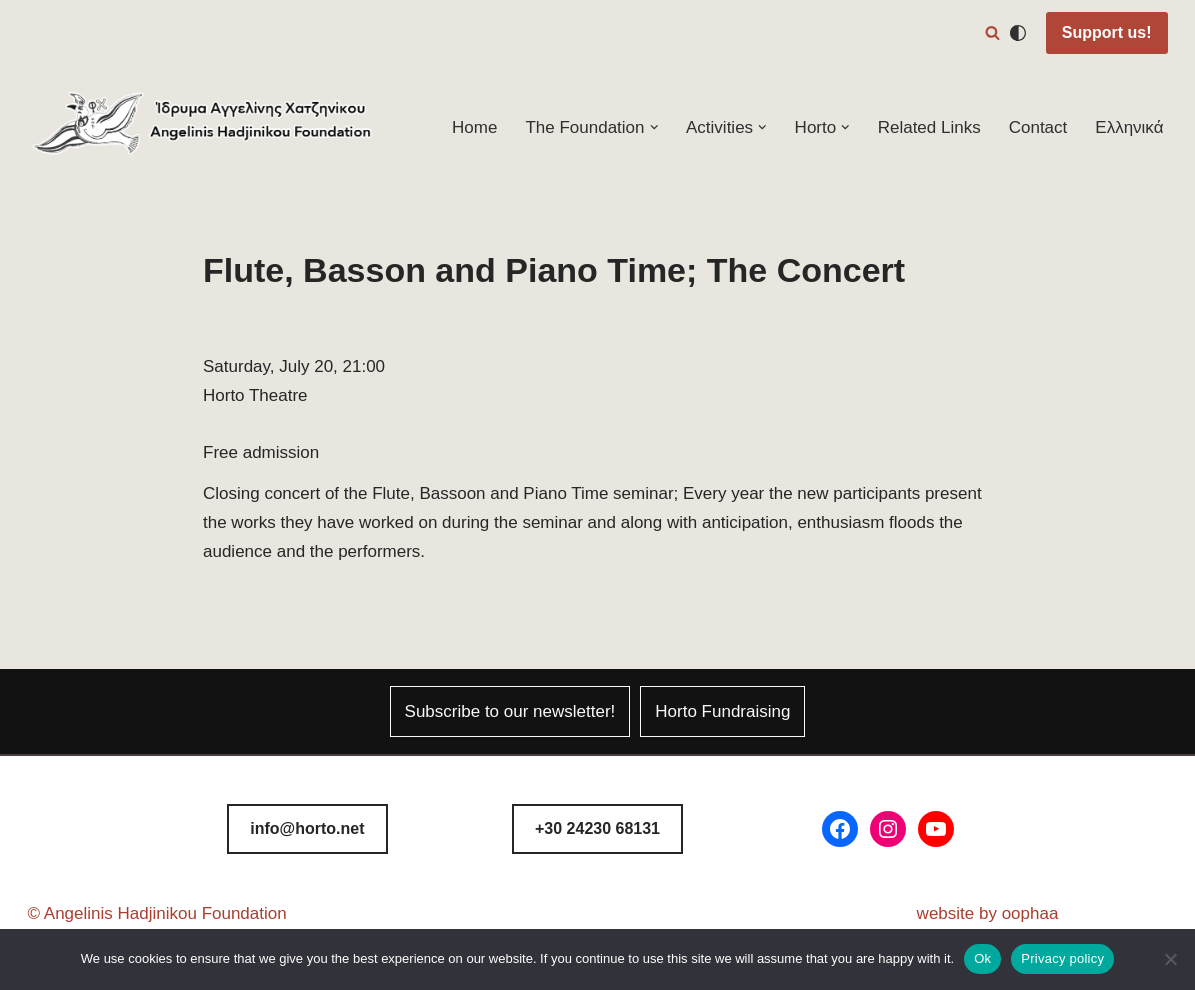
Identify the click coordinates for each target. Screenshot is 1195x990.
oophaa (1030, 913)
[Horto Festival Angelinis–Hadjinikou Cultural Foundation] (203, 127)
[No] (1170, 959)
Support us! (1107, 32)
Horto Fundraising (722, 711)
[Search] (992, 32)
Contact (1038, 127)
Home (474, 127)
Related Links (929, 127)
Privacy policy (1062, 958)
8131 (597, 828)
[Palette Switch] (1018, 33)
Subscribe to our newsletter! (510, 711)
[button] (654, 127)
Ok (982, 958)
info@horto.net (307, 828)
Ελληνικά (1129, 127)
